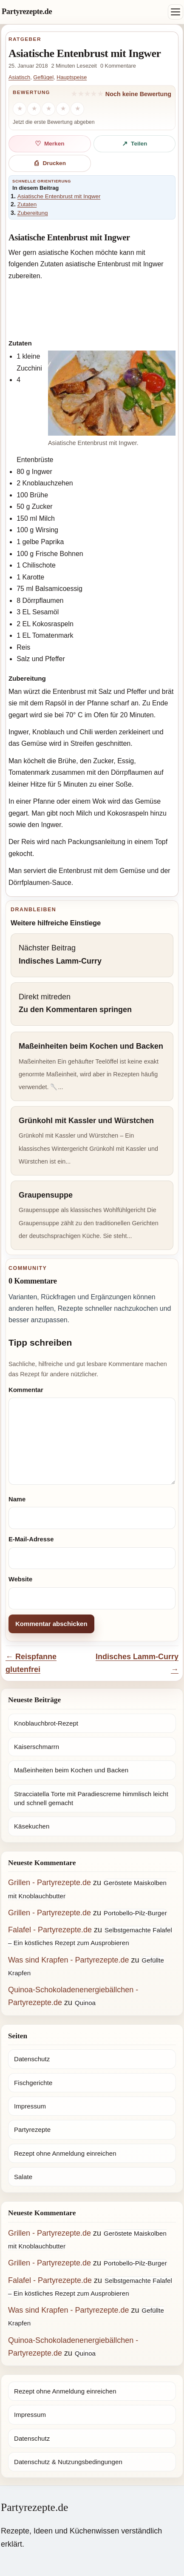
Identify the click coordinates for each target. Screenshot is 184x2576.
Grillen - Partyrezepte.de (49, 1882)
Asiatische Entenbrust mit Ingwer (59, 196)
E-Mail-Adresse (31, 1539)
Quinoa (85, 2002)
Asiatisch (19, 77)
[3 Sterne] (48, 109)
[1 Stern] (19, 109)
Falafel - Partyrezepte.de (50, 1930)
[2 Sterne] (34, 109)
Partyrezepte (32, 2129)
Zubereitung (32, 213)
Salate (23, 2176)
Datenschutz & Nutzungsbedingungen (68, 2461)
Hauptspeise (72, 77)
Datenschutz (32, 2059)
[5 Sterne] (77, 109)
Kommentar (25, 1389)
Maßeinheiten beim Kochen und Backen (71, 1770)
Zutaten (27, 204)
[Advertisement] (92, 308)
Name (16, 1499)
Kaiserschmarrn (36, 1746)
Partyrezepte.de (27, 11)
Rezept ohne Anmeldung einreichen (65, 2153)
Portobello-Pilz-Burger (135, 1913)
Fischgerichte (33, 2082)
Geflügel (43, 77)
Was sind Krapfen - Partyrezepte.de (68, 1960)
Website (20, 1579)
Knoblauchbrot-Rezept (46, 1723)
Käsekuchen (31, 1826)
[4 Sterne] (63, 109)
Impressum (30, 2106)
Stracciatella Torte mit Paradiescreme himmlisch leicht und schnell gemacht (91, 1798)
